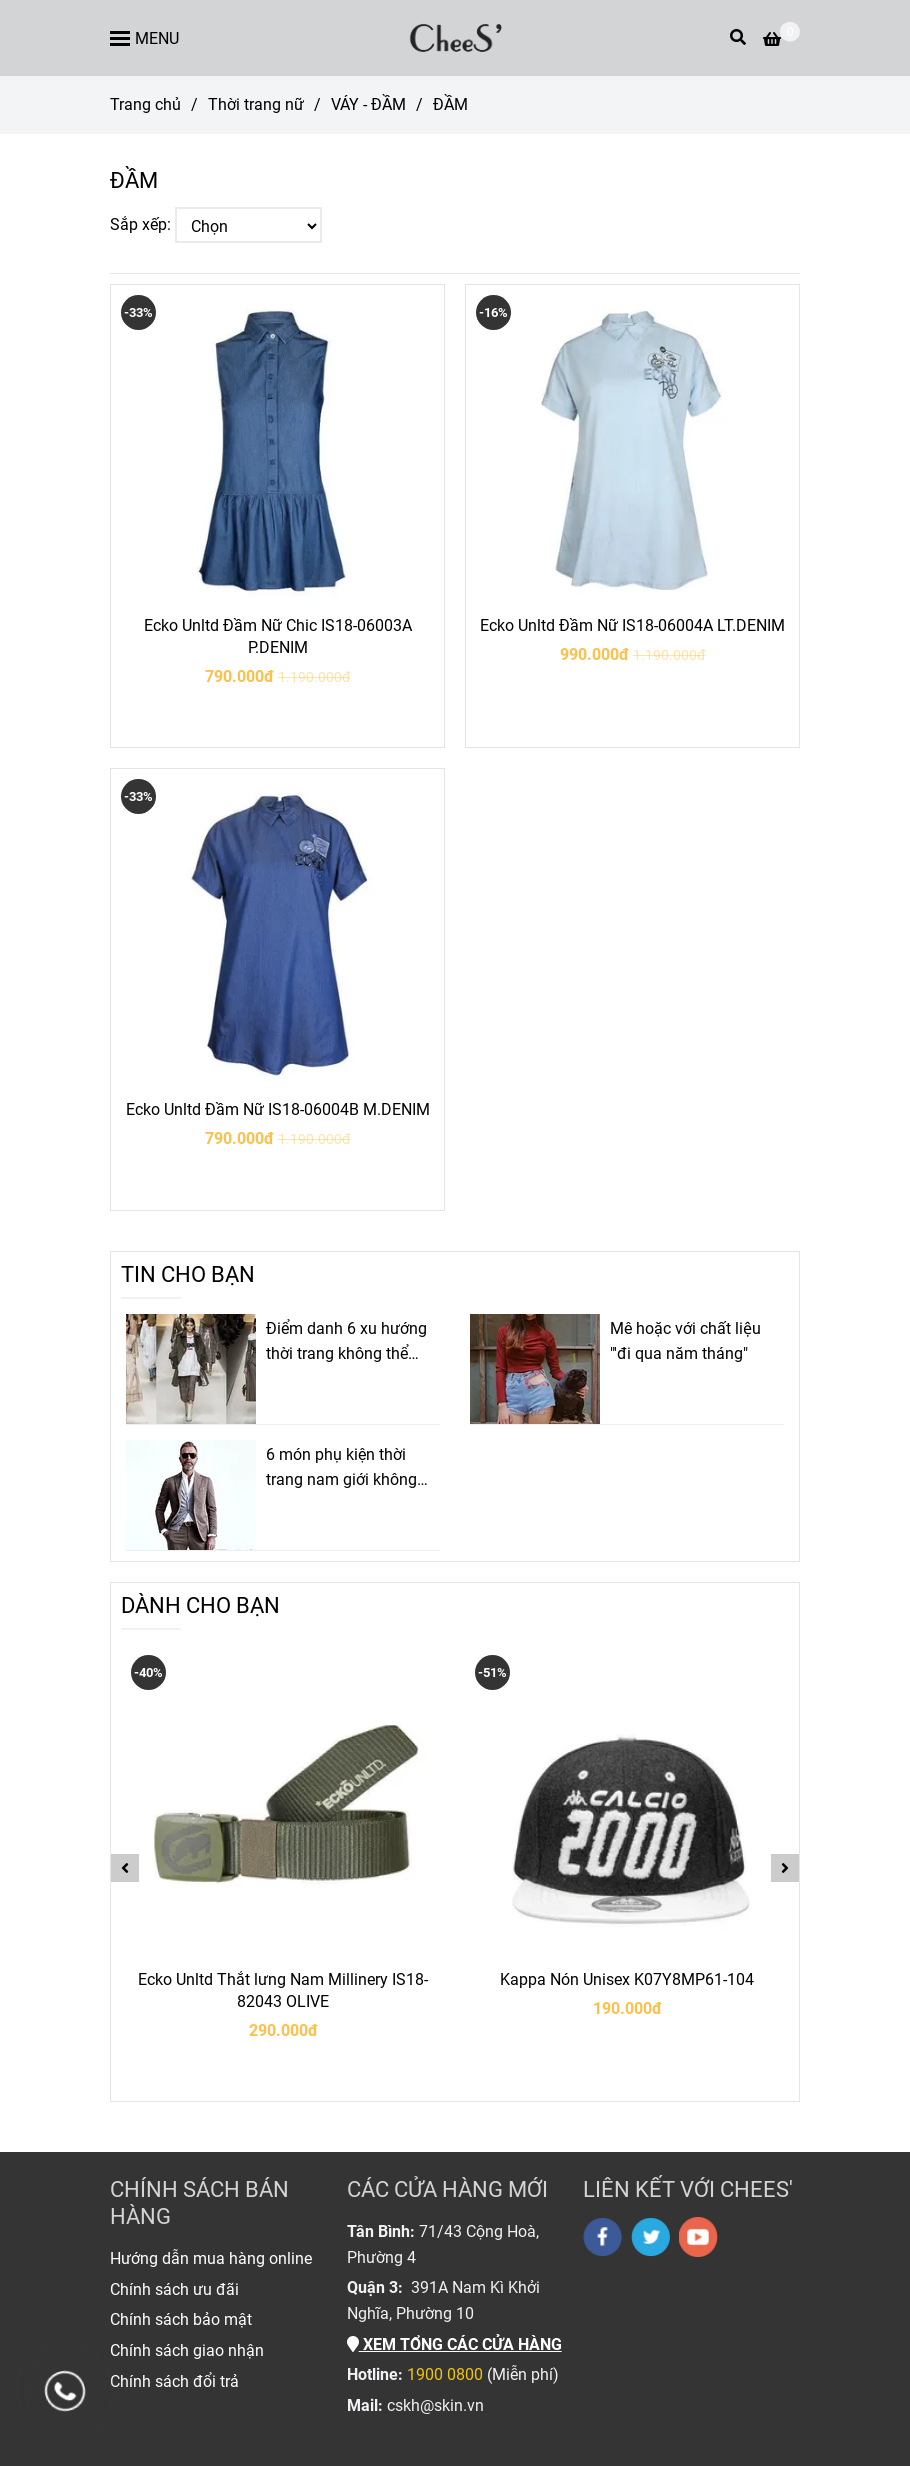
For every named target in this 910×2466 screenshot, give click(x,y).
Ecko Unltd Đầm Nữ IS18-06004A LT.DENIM (632, 625)
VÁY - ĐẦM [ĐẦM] (368, 104)
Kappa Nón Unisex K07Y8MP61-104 (627, 1979)
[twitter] (650, 2237)
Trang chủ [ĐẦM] (145, 104)
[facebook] (602, 2237)
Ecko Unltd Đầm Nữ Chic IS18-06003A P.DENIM (278, 636)
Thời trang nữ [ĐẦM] (256, 104)
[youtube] (698, 2237)
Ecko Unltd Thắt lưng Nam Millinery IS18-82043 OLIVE (283, 1990)
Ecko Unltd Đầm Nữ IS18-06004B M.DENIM (278, 1109)
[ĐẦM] (455, 38)
